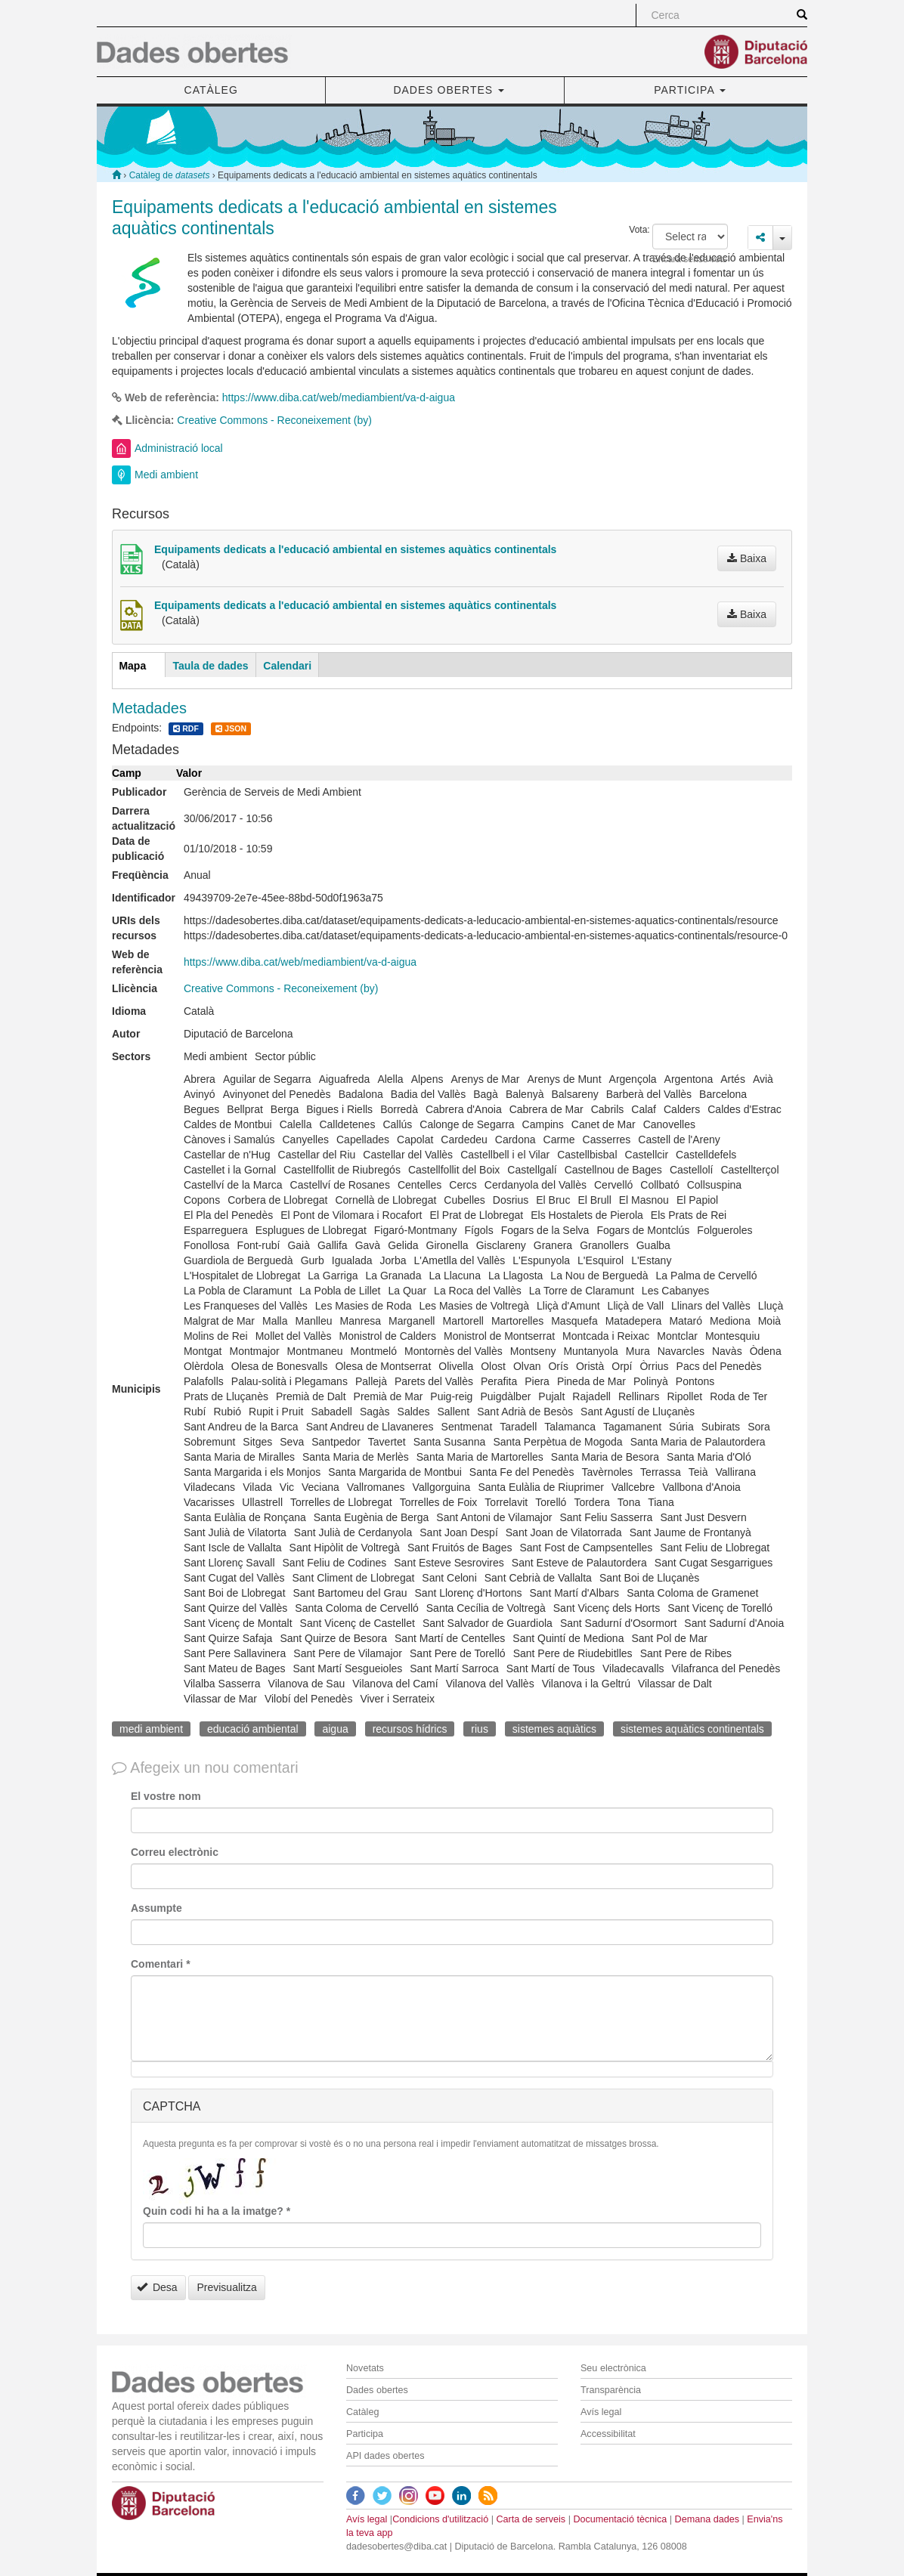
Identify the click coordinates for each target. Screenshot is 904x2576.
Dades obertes (377, 2390)
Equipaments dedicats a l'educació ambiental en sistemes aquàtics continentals (355, 549)
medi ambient (151, 1729)
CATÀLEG (211, 90)
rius (479, 1729)
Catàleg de (169, 175)
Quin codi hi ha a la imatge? (216, 2211)
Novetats (365, 2368)
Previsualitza (226, 2287)
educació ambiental (253, 1729)
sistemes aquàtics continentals (692, 1729)
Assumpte (156, 1908)
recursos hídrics (410, 1729)
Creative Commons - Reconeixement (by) (274, 420)
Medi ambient (166, 475)
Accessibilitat (608, 2434)
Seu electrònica (613, 2368)
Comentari (160, 1964)
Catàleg (362, 2412)
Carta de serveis (530, 2519)
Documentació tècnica (620, 2519)
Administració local (179, 448)
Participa (364, 2434)
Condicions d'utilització (440, 2519)
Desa (157, 2287)
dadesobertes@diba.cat (396, 2546)
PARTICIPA (690, 90)
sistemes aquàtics (554, 1729)
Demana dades (707, 2519)
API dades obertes (385, 2456)
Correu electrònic (174, 1852)
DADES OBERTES (448, 90)
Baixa (746, 558)
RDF (186, 729)
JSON (230, 729)
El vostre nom (166, 1796)
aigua (335, 1729)
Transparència (610, 2390)
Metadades (149, 708)
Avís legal (600, 2412)
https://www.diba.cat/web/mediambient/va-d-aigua (338, 397)
